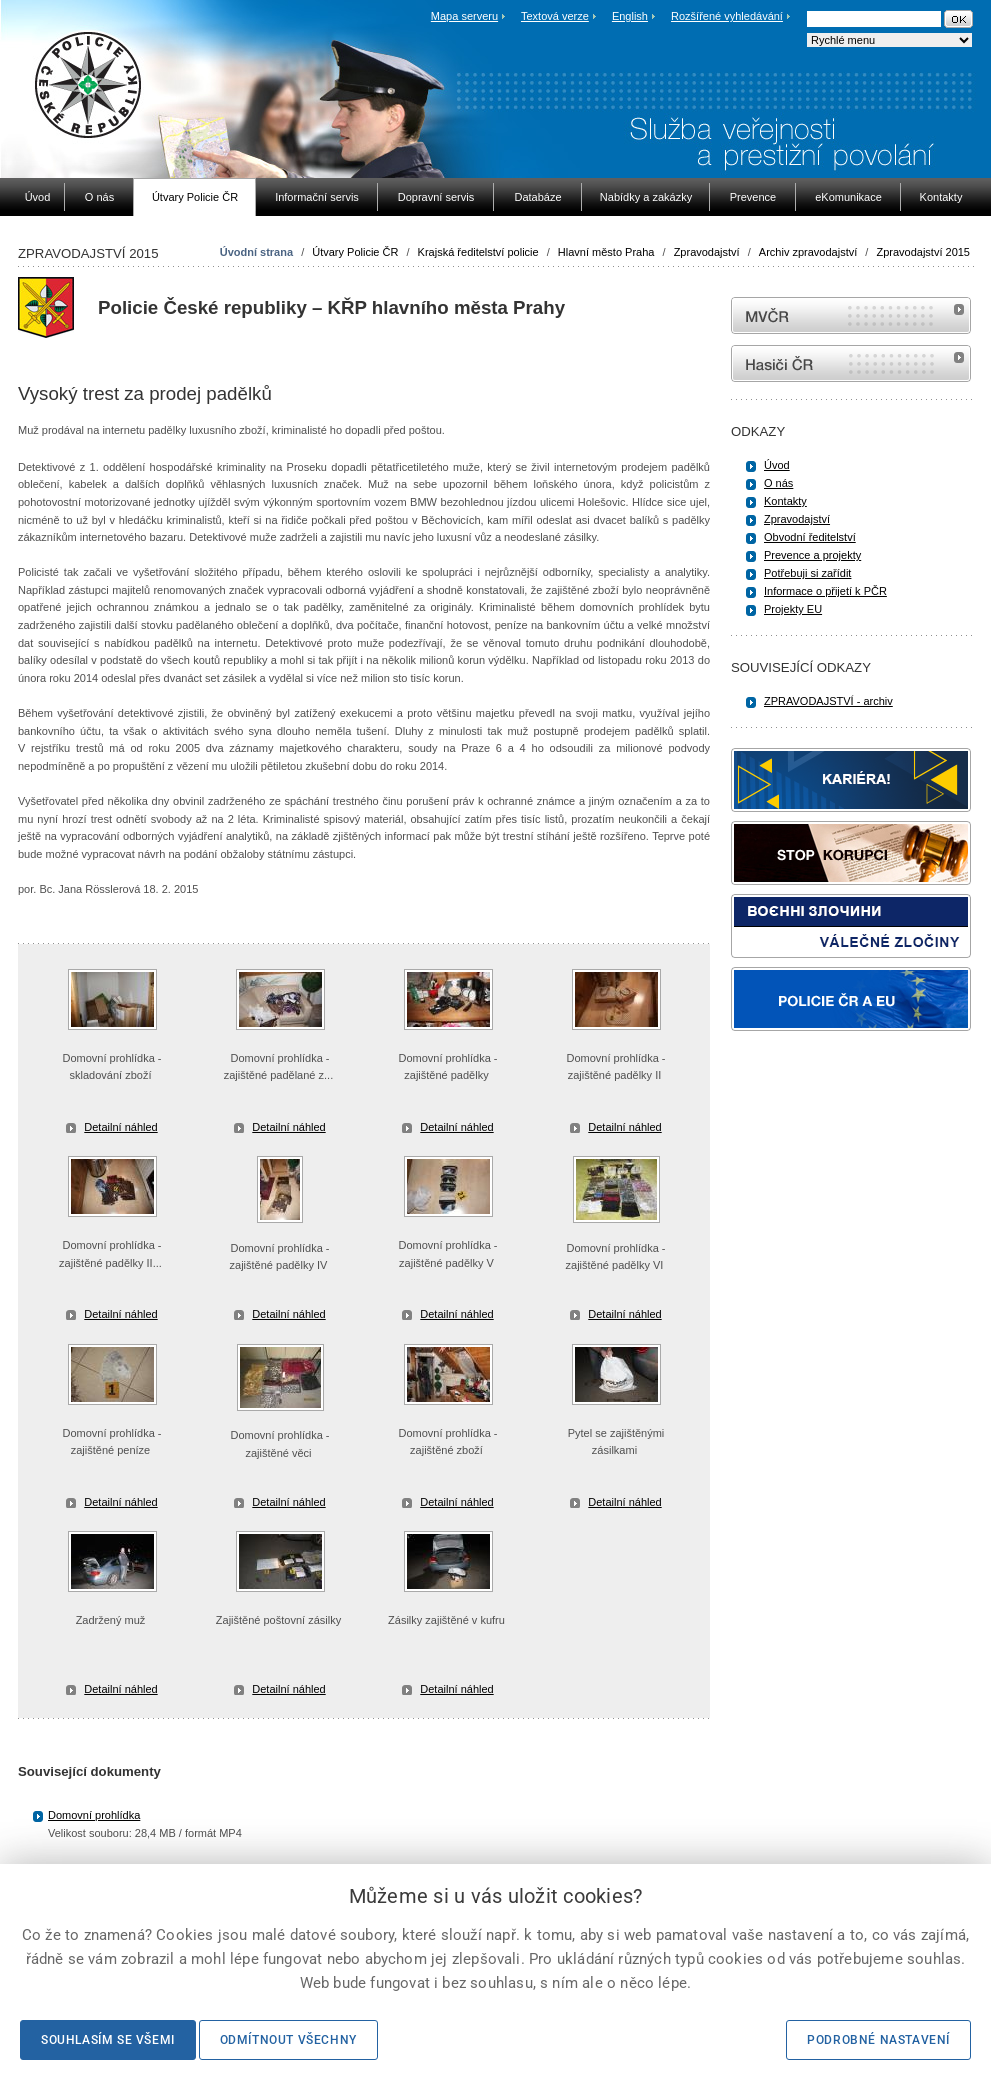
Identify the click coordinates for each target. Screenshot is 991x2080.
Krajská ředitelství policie (478, 252)
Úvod (777, 465)
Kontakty (785, 501)
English (630, 16)
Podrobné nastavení (878, 2040)
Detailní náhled (120, 1127)
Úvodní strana (256, 252)
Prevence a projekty (812, 555)
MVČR (851, 315)
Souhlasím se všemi (108, 2040)
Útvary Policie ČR (355, 252)
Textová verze (555, 16)
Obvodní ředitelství (810, 537)
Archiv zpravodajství (808, 252)
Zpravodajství (707, 252)
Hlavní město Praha (606, 252)
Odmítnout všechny (288, 2040)
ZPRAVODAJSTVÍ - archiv (828, 701)
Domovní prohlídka (94, 1815)
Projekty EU (793, 609)
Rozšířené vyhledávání (727, 16)
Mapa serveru (464, 16)
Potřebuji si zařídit (807, 573)
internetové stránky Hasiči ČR (851, 363)
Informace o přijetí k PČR (825, 591)
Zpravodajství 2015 (923, 252)
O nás (778, 483)
